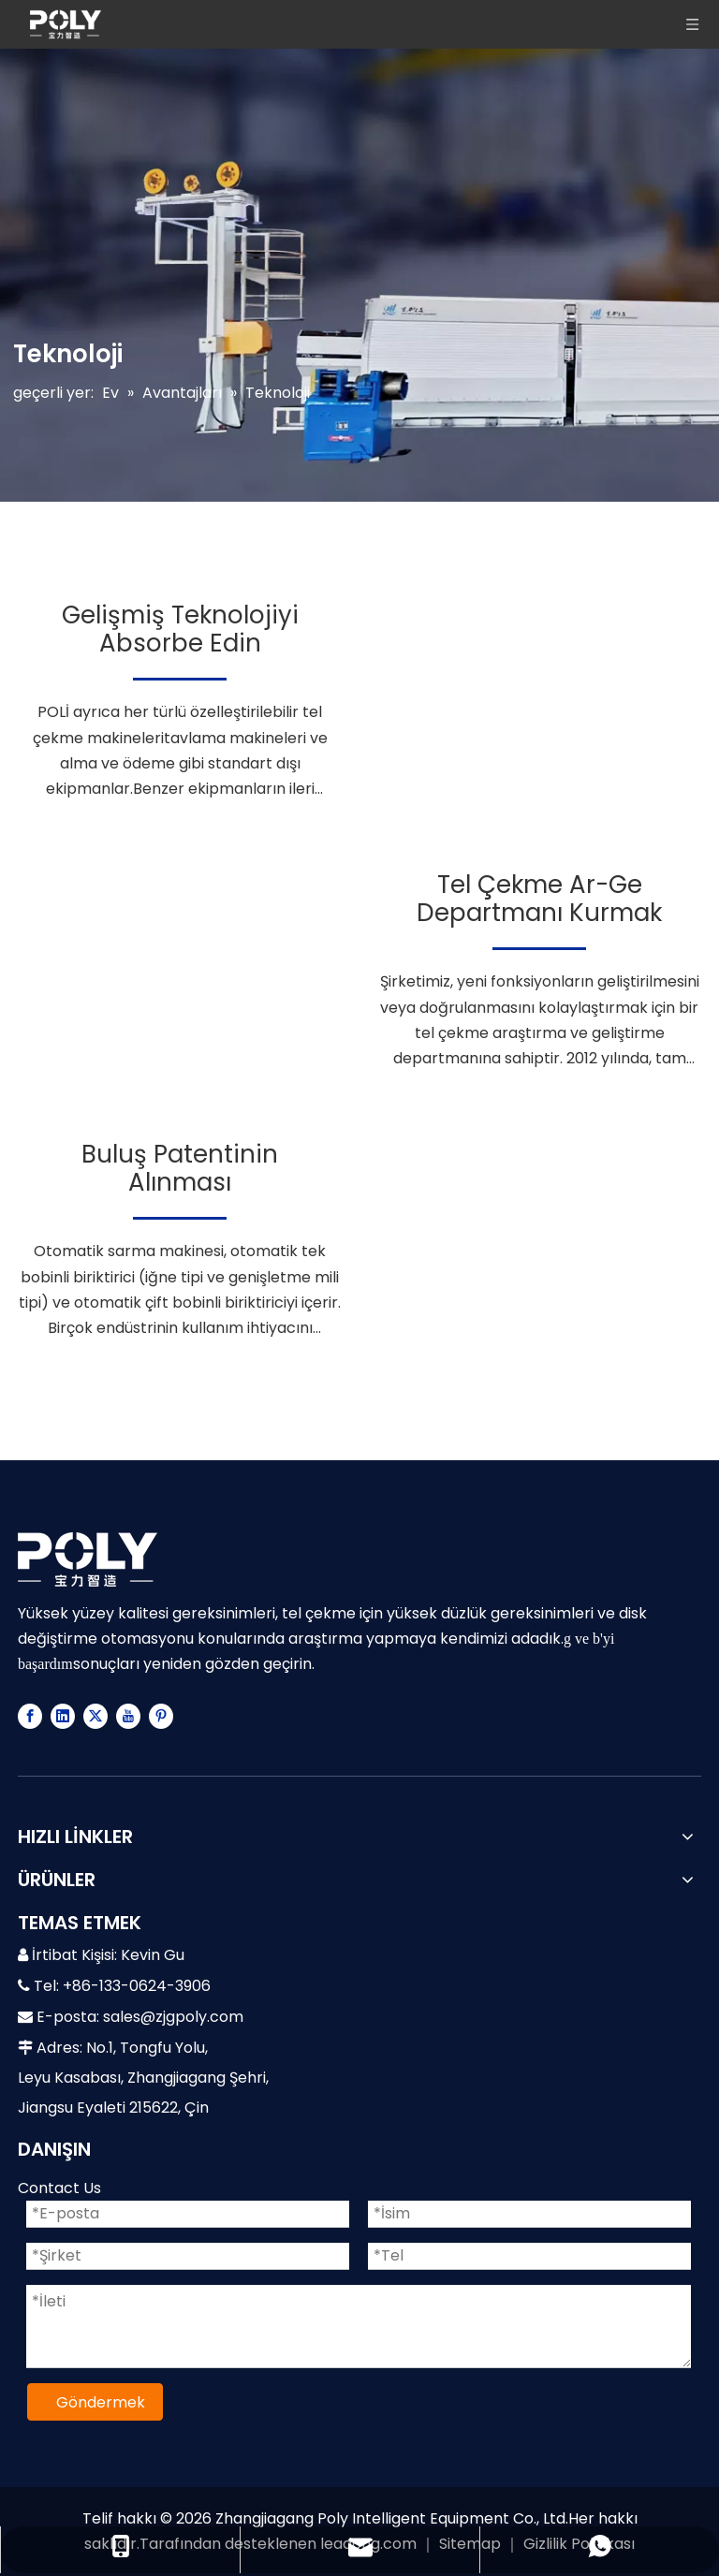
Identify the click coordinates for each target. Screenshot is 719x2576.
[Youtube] (128, 1716)
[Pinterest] (161, 1716)
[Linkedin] (63, 1716)
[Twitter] (95, 1716)
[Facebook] (30, 1716)
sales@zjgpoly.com (173, 2016)
